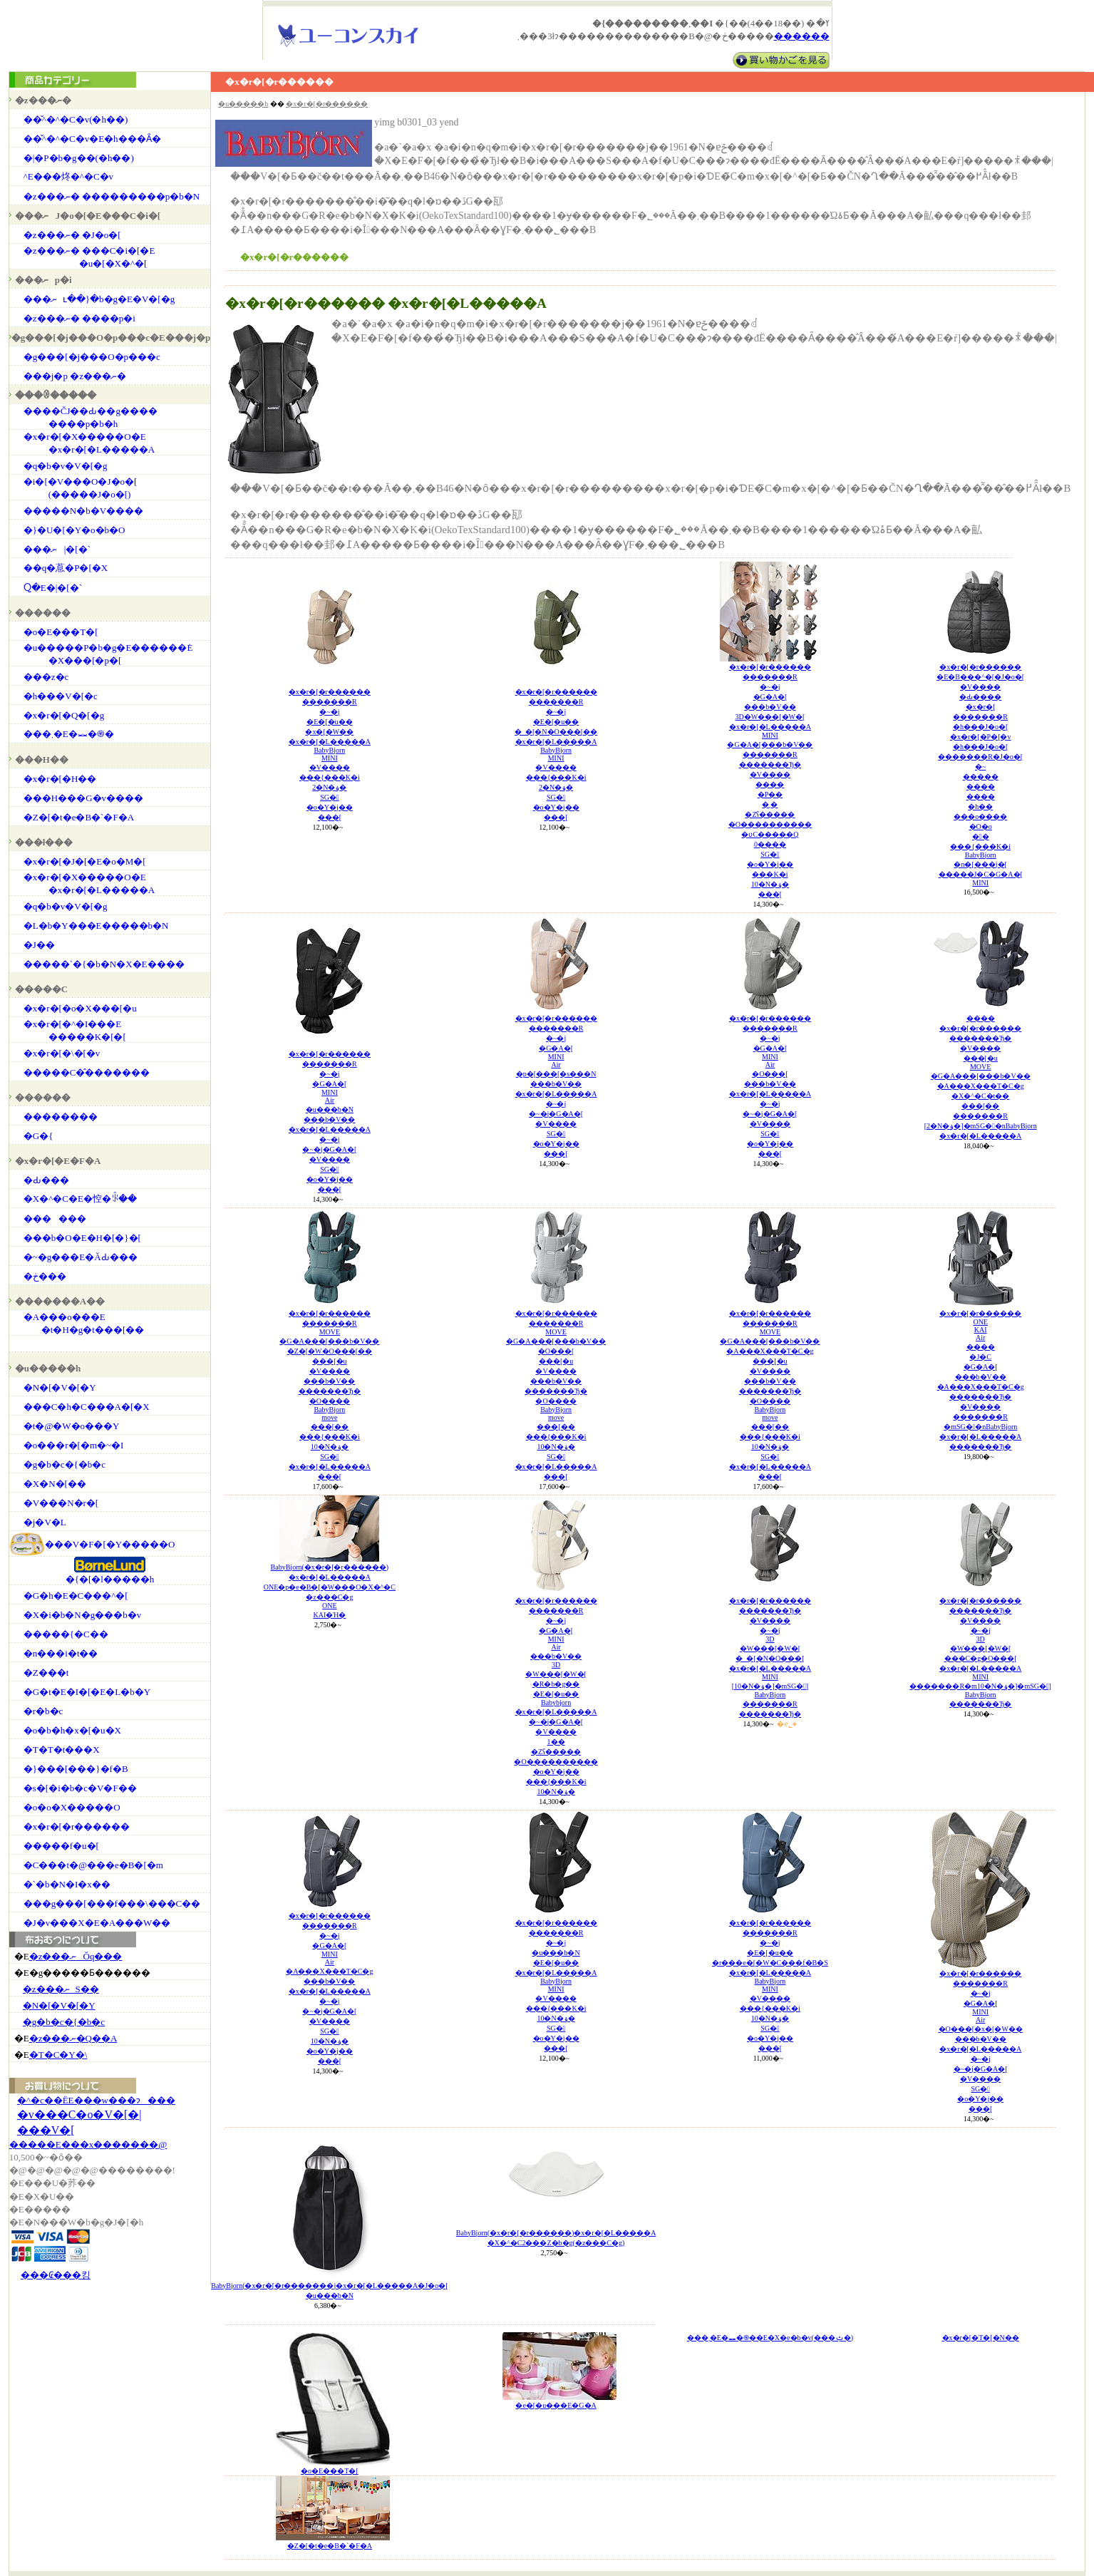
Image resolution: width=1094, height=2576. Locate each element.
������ (55, 1218)
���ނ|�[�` (57, 549)
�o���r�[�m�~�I (74, 1445)
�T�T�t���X (62, 1749)
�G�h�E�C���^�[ (76, 1595)
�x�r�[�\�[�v (62, 1053)
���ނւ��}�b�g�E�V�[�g (99, 299)
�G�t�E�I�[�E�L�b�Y (87, 1691)
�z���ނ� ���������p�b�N (112, 196)
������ (802, 36)
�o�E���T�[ (61, 632)
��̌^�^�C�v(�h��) (76, 119)
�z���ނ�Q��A (73, 2038)
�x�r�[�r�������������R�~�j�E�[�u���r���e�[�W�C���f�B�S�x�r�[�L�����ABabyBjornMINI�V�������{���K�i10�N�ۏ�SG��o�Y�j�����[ (770, 1985)
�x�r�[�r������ (77, 1826)
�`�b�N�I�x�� (67, 1884)
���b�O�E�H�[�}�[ (82, 1237)
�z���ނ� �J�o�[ (72, 235)
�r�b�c (43, 1711)
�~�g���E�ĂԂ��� (81, 1257)
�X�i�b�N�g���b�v (82, 1614)
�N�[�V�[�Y (60, 1387)
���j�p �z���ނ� (75, 376)
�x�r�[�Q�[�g (64, 715)
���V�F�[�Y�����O (110, 1544)
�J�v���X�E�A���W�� (97, 1922)
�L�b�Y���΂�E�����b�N (96, 925)
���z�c (46, 676)
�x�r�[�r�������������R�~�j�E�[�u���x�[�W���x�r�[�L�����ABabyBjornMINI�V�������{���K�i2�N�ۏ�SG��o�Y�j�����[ (330, 754)
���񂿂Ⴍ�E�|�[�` (53, 587)
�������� (61, 1116)
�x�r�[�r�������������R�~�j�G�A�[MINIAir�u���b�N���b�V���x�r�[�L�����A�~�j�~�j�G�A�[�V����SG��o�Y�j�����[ (330, 1121)
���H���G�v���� (83, 798)
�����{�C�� (66, 1634)
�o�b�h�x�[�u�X (72, 1730)
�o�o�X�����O (72, 1807)
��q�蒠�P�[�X (66, 567)
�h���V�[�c (61, 696)
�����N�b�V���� (83, 510)
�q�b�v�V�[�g (66, 465)
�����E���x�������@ (88, 2144)
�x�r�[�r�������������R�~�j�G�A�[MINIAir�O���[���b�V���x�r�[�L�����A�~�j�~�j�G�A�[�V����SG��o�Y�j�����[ (770, 1086)
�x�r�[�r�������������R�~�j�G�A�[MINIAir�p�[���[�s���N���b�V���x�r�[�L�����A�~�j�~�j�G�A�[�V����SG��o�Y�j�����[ (556, 1086)
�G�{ (38, 1135)
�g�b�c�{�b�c (64, 1464)
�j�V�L (45, 1522)
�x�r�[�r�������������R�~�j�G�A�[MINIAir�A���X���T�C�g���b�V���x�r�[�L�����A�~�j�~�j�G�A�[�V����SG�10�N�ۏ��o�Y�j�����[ (329, 1988)
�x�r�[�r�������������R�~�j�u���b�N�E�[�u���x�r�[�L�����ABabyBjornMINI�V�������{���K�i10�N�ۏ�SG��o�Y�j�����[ (556, 1985)
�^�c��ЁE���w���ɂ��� (96, 2100)
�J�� (39, 944)
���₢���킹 (56, 2275)
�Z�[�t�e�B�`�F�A (79, 817)
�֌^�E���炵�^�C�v (68, 176)
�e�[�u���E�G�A (555, 2405)
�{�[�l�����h (110, 1579)
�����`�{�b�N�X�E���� (104, 964)
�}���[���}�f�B (76, 1768)
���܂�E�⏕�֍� (69, 733)
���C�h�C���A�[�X (87, 1406)
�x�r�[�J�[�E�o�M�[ (85, 861)
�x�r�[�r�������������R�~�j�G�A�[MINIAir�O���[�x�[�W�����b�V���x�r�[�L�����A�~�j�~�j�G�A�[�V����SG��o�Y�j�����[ (981, 2041)
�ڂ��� (45, 1276)
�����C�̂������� (87, 1072)
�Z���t (46, 1672)
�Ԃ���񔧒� (46, 1180)
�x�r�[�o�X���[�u (80, 1008)
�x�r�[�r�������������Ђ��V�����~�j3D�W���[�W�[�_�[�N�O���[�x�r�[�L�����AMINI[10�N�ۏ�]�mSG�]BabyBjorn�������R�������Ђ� (770, 1657)
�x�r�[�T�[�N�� (980, 2337)
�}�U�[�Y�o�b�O (74, 530)
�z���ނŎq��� (76, 1956)
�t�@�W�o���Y (72, 1426)
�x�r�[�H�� (60, 778)
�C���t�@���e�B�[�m (93, 1865)
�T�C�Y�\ (58, 2054)
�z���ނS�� (61, 1989)
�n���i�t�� (61, 1653)
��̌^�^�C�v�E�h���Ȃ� (92, 138)
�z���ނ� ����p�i (79, 318)
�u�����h (243, 104)
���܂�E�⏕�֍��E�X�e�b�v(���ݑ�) (770, 2337)
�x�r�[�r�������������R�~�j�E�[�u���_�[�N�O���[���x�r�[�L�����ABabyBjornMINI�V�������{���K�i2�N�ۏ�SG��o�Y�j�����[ (556, 754)
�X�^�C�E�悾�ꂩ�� (80, 1198)
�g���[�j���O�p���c (92, 356)
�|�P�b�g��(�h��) (79, 158)
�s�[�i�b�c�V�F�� (80, 1788)
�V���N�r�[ (61, 1503)
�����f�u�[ (61, 1845)
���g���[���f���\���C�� (112, 1903)
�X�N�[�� (55, 1483)
